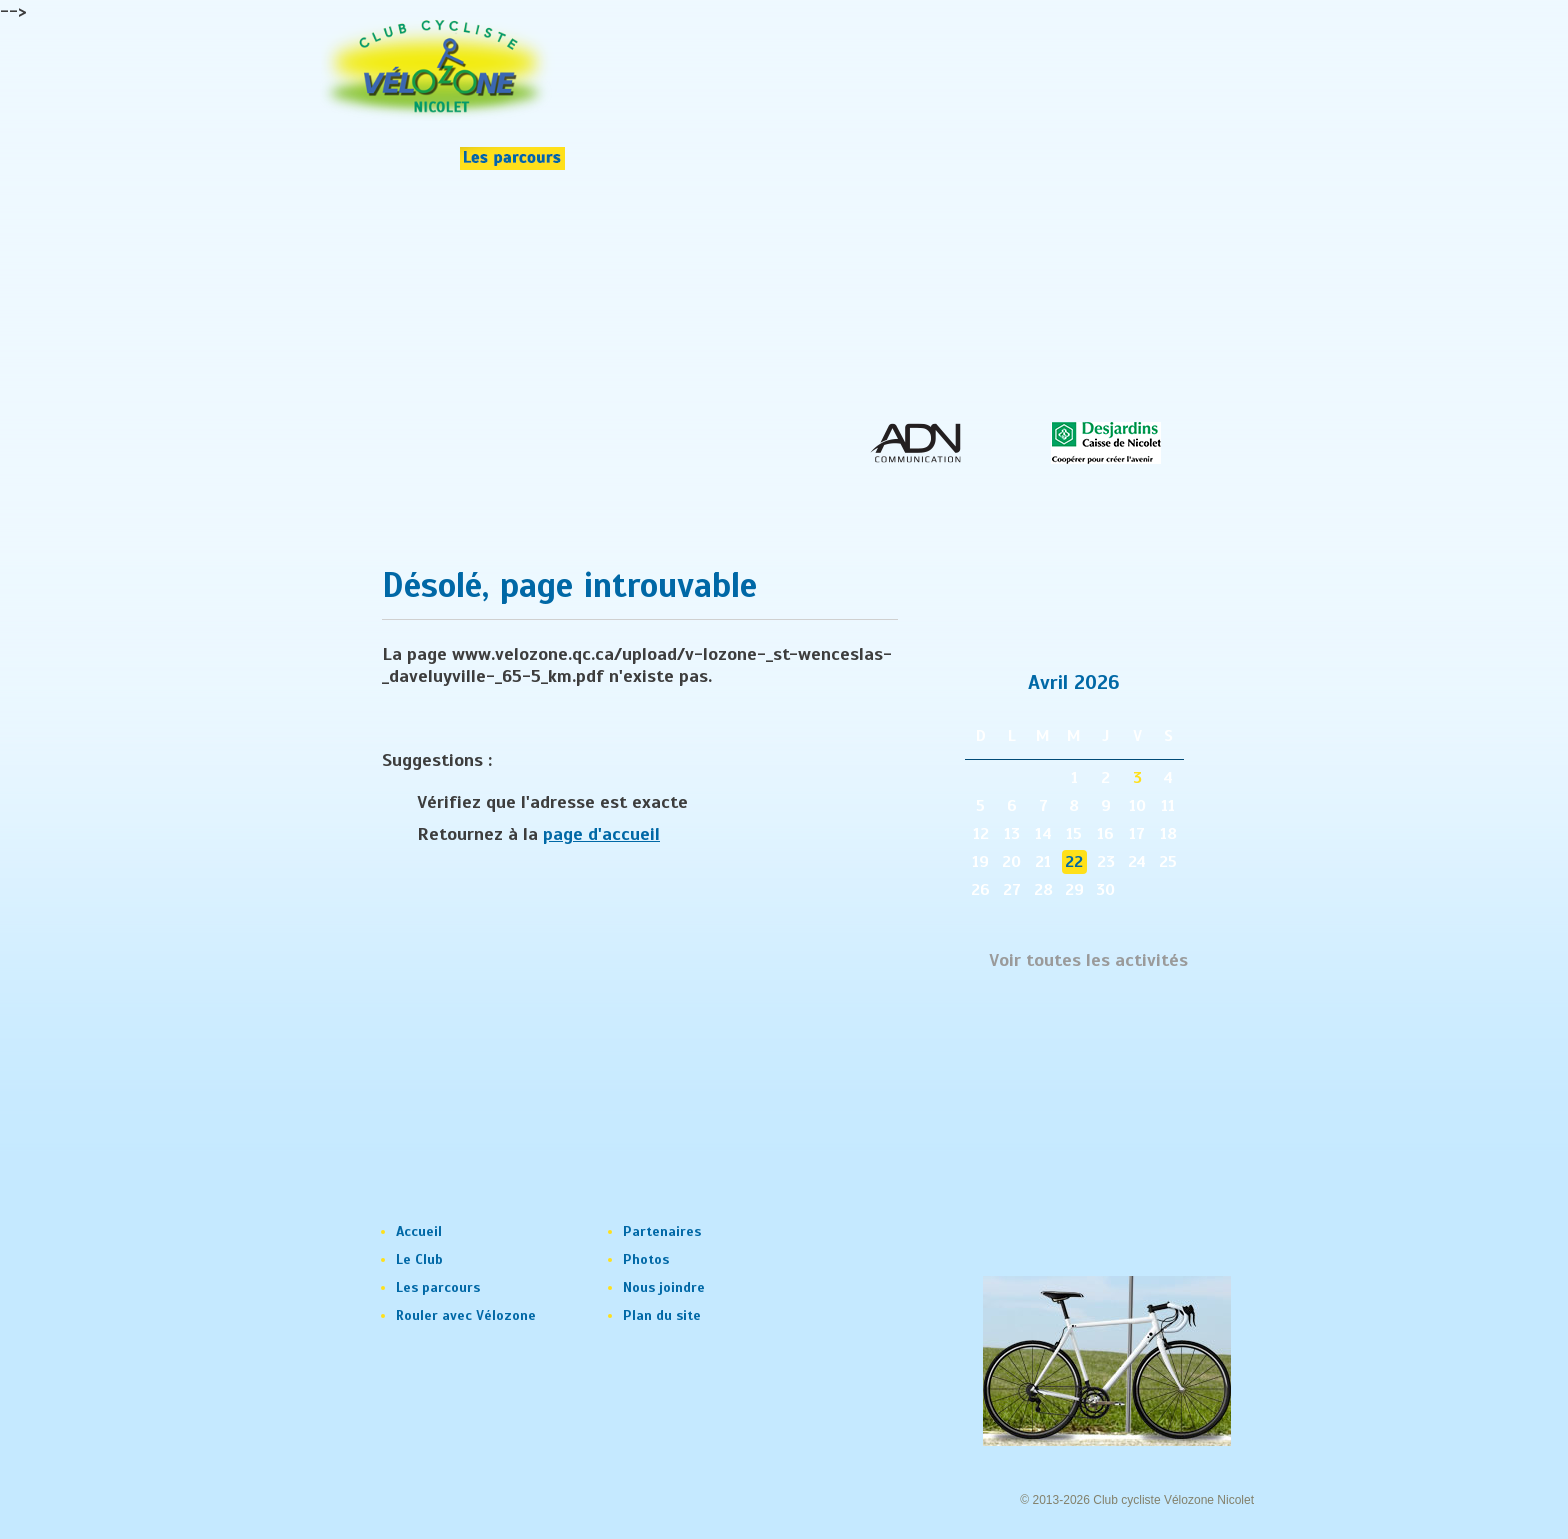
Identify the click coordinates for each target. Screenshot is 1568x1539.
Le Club (419, 1259)
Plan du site (662, 1315)
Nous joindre (664, 1287)
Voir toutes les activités (1088, 960)
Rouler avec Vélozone (466, 1315)
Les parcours (438, 1287)
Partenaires (662, 1231)
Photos (646, 1259)
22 (1074, 862)
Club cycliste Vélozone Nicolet (1173, 1500)
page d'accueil (601, 834)
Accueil (419, 1231)
